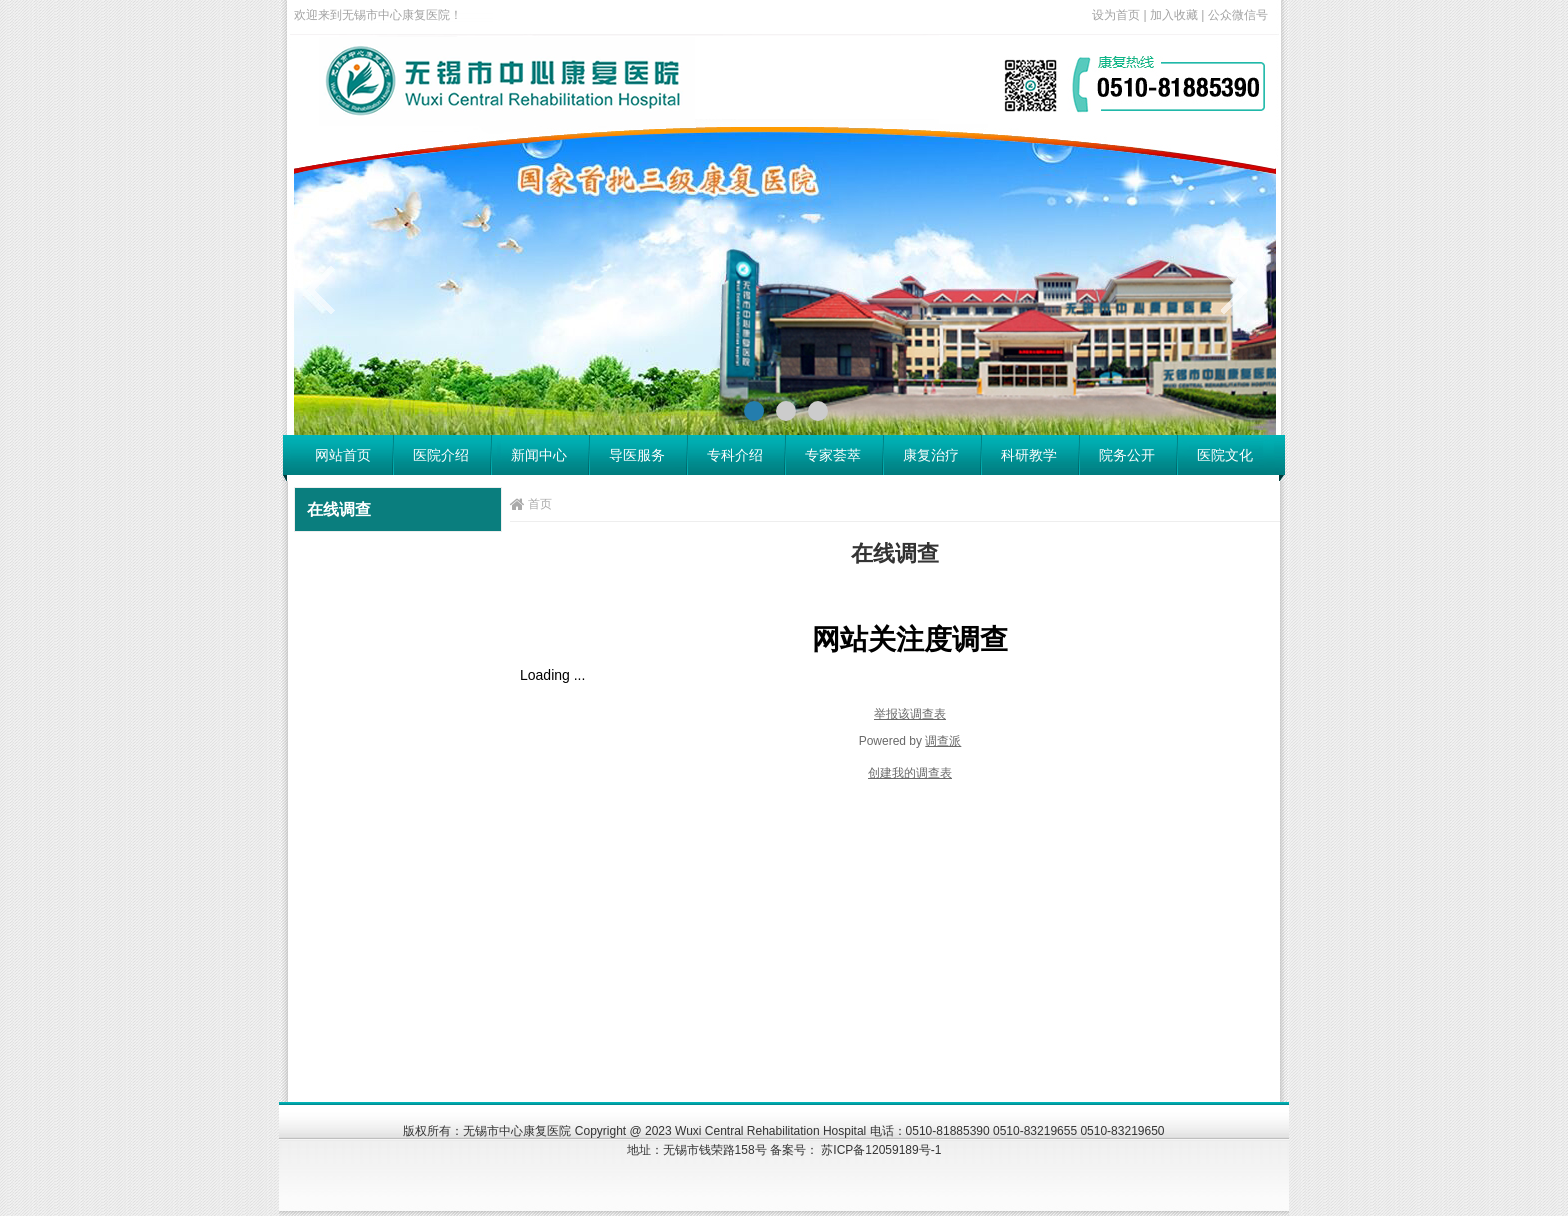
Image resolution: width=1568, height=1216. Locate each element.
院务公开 (1127, 455)
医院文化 (1225, 455)
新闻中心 (539, 455)
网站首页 (343, 455)
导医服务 (637, 455)
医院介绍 (441, 455)
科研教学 (1029, 455)
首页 (540, 504)
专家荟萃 (833, 455)
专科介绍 (735, 455)
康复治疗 (931, 455)
